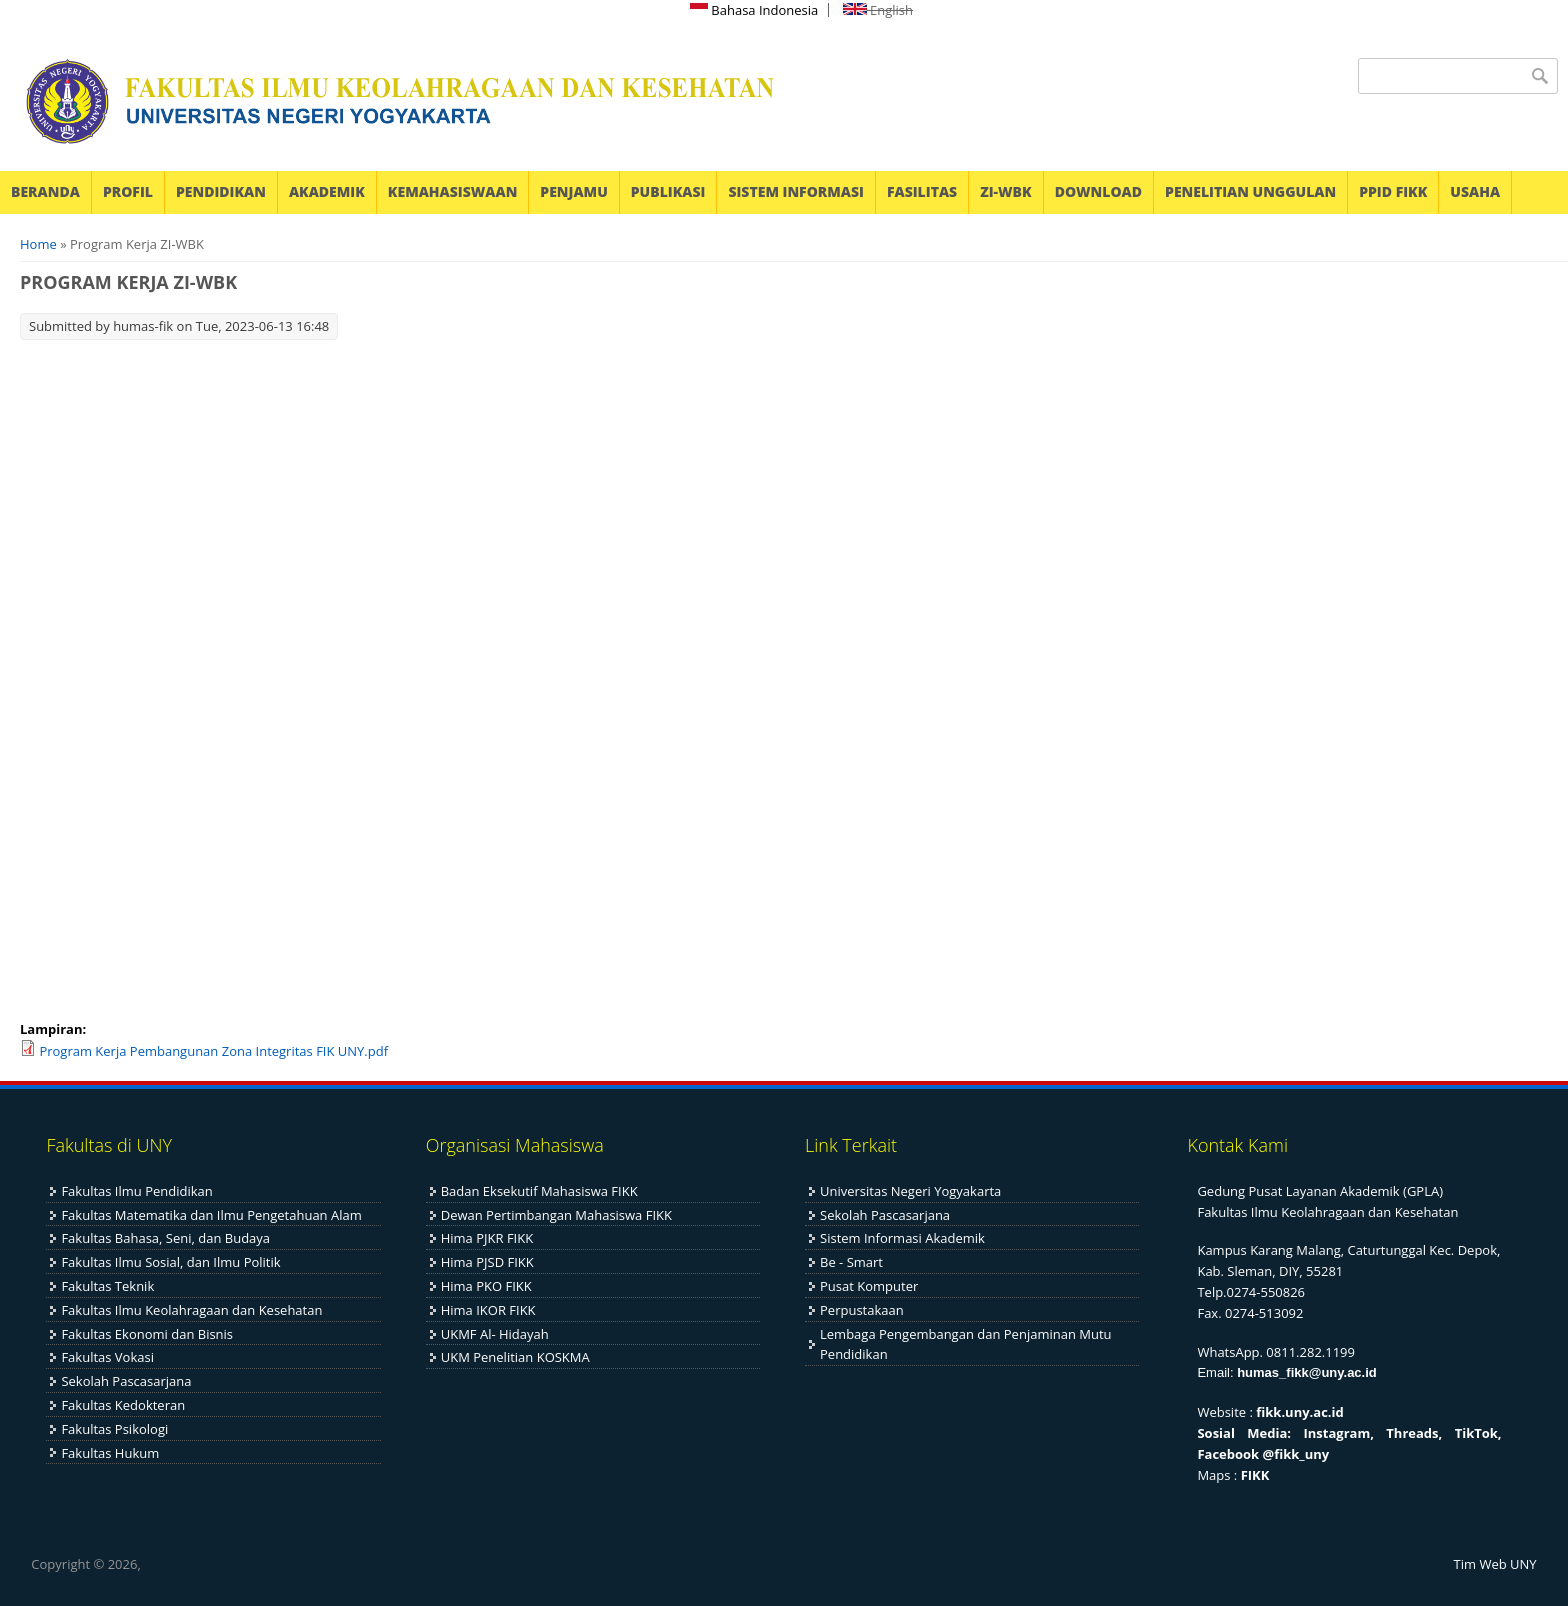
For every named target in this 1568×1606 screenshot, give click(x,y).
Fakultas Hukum (110, 1453)
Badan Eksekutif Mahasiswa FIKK (539, 1191)
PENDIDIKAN (221, 191)
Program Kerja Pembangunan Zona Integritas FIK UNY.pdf (213, 1051)
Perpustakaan (862, 1310)
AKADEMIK (327, 191)
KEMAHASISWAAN (452, 191)
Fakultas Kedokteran (123, 1405)
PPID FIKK (1393, 191)
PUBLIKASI (668, 191)
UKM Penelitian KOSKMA (515, 1357)
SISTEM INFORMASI (796, 191)
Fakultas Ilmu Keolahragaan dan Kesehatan (191, 1310)
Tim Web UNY (1495, 1564)
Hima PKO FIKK (486, 1286)
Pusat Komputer (869, 1286)
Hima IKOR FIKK (488, 1310)
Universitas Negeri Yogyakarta (910, 1191)
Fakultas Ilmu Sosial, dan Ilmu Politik (170, 1262)
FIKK (1255, 1475)
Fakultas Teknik (107, 1286)
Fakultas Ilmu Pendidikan (136, 1191)
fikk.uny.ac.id (1299, 1412)
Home (38, 244)
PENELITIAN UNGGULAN (1250, 191)
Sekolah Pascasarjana (126, 1381)
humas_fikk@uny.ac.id (1307, 1372)
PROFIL (128, 191)
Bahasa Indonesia (754, 10)
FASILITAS (922, 191)
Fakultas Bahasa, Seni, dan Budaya (165, 1238)
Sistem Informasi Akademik (902, 1238)
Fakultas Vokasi (107, 1357)
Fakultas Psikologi (114, 1429)
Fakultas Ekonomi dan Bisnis (147, 1334)
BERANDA (45, 191)
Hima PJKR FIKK (487, 1238)
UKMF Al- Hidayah (495, 1334)
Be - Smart (851, 1262)
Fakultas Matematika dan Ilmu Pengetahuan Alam (211, 1215)
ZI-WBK (1005, 191)
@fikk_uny (1296, 1454)
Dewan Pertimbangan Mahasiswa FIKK (556, 1215)
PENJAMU (573, 191)
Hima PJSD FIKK (487, 1262)
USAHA (1475, 191)
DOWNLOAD (1098, 191)
